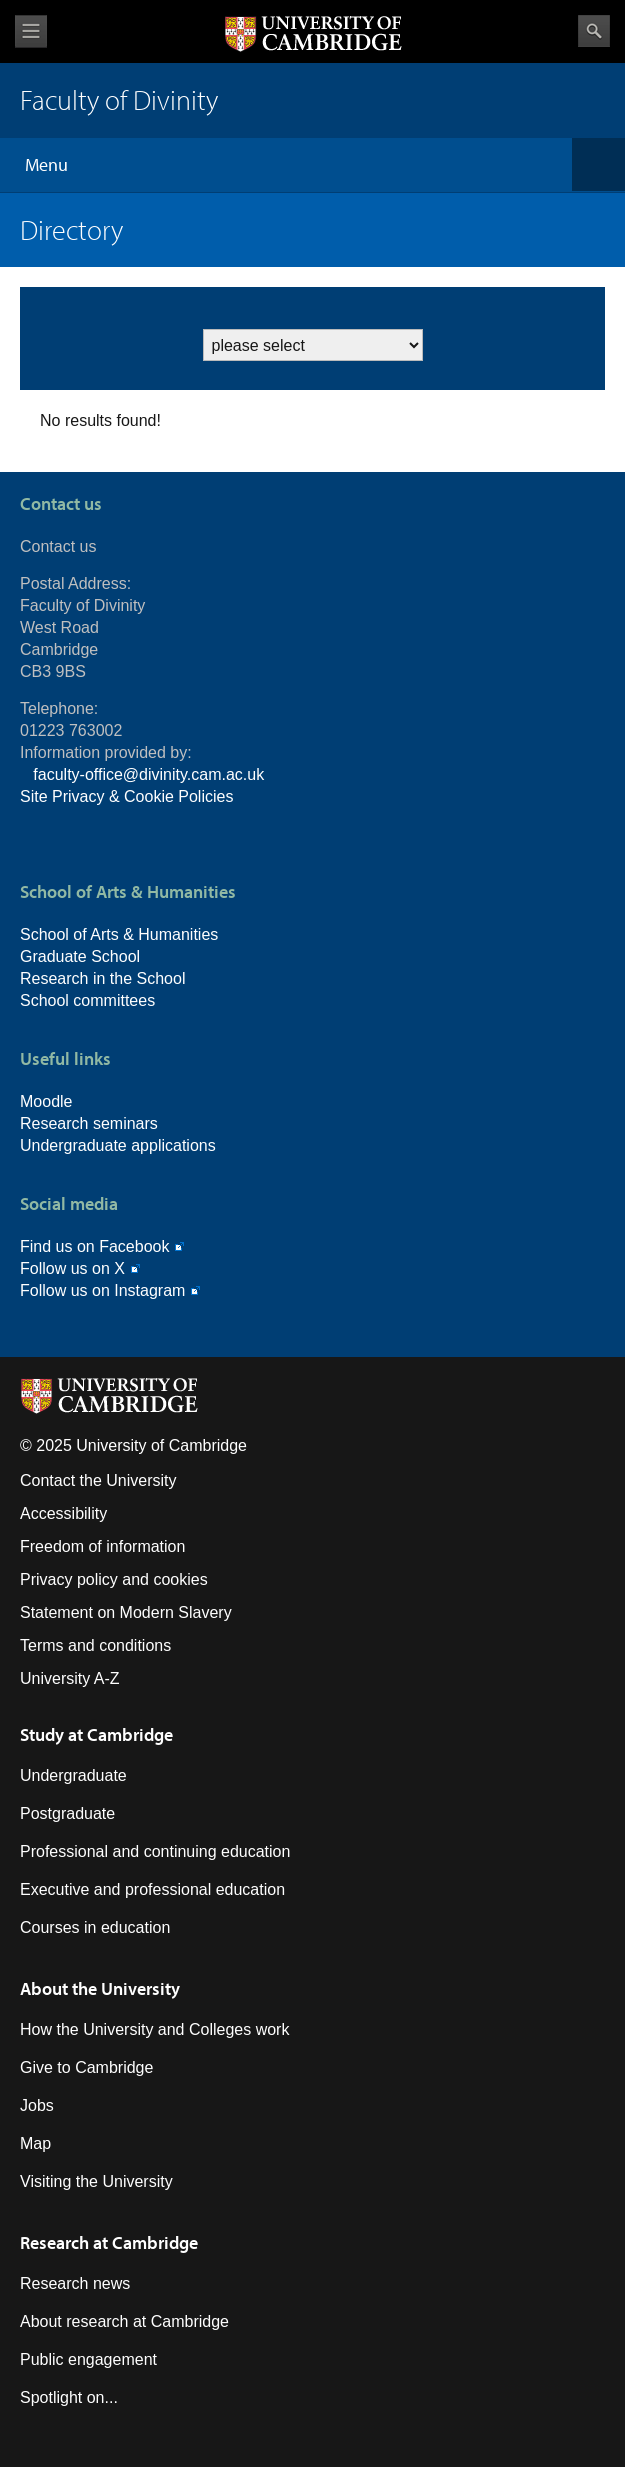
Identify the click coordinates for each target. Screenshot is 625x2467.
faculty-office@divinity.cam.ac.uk (148, 774)
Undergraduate (73, 1775)
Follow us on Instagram (102, 1290)
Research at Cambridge (109, 2242)
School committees (87, 1000)
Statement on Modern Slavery (126, 1612)
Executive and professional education (152, 1889)
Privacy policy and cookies (114, 1579)
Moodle (46, 1101)
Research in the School (102, 978)
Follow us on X (72, 1268)
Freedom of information (102, 1546)
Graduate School (80, 956)
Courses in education (95, 1927)
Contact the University (98, 1480)
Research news (75, 2283)
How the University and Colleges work (154, 2029)
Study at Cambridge (96, 1734)
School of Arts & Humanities (119, 934)
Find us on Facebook (94, 1246)
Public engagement (88, 2359)
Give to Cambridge (86, 2067)
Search (594, 31)
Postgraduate (67, 1813)
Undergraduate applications (118, 1145)
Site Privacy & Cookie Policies (126, 796)
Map (35, 2143)
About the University (100, 1988)
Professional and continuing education (155, 1851)
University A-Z (70, 1678)
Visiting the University (96, 2181)
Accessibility (63, 1513)
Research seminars (89, 1123)
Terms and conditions (95, 1645)
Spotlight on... (69, 2397)
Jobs (37, 2105)
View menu (31, 31)
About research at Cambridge (124, 2321)
